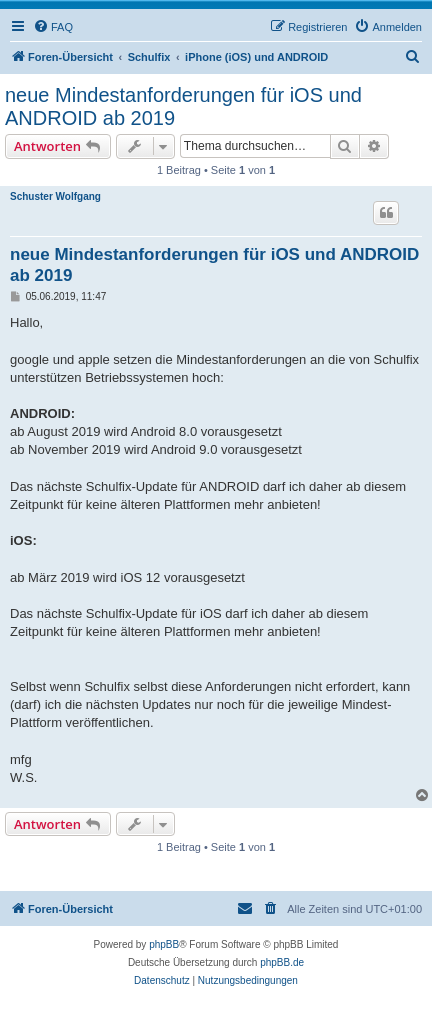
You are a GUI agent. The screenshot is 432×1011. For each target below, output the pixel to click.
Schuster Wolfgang (55, 196)
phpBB (164, 944)
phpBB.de (282, 962)
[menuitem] (53, 27)
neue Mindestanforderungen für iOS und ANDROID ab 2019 (183, 106)
